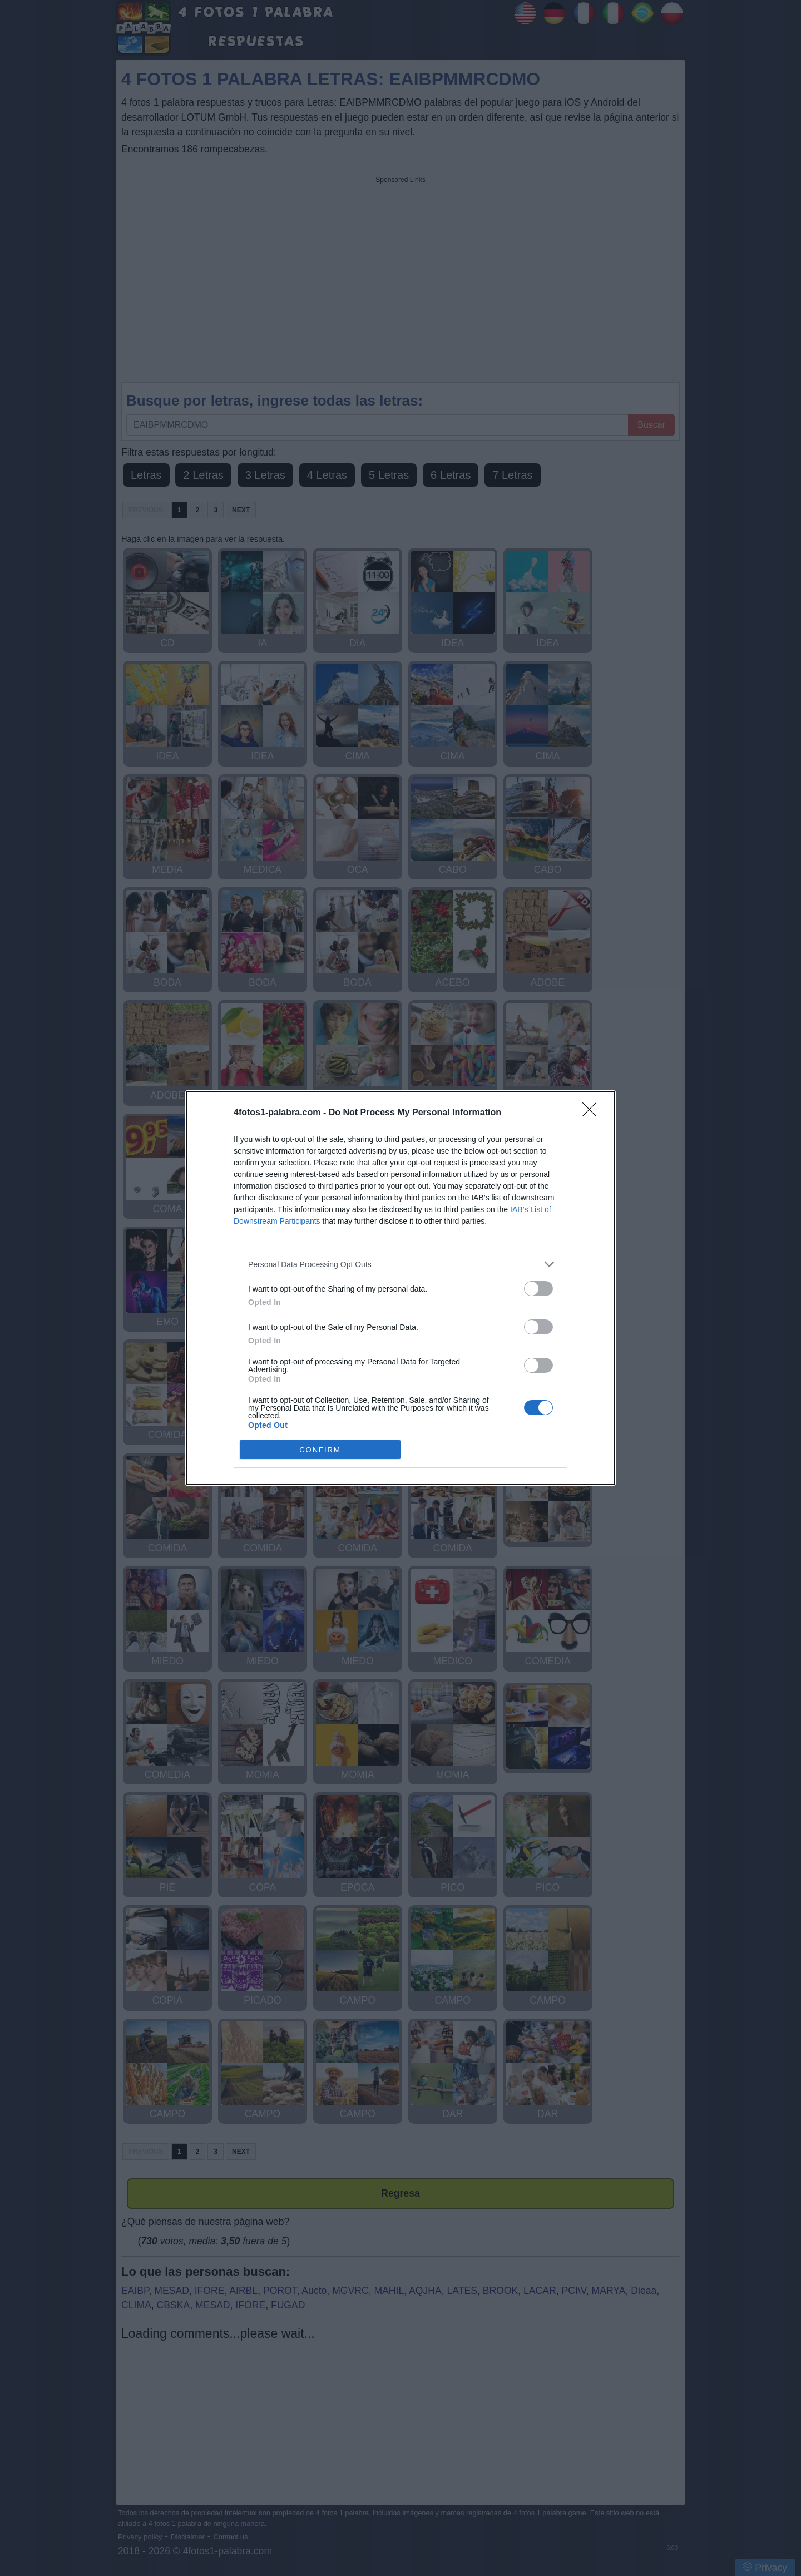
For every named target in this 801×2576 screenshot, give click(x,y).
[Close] (593, 1113)
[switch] (538, 1288)
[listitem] (400, 1264)
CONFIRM (320, 1450)
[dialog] (400, 1288)
